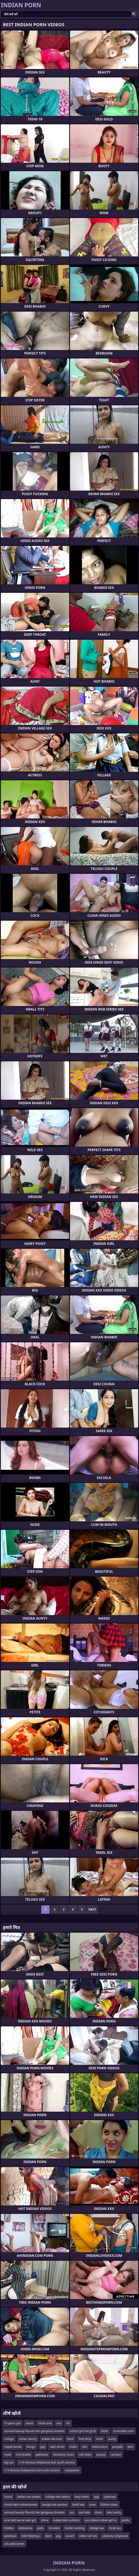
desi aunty (114, 2512)
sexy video (82, 2497)
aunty (112, 2439)
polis (40, 2528)
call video (85, 2454)
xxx (59, 2423)
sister (104, 2431)
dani (48, 2536)
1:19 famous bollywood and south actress (47, 2462)
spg (96, 2497)
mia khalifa (23, 2454)
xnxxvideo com (123, 2431)
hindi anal (45, 2423)
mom (99, 2439)
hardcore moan (63, 2454)
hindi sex (115, 2528)
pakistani (42, 2454)
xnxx (92, 2504)
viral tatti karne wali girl (20, 2520)
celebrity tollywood (115, 2536)
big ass (9, 2462)
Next (92, 1909)
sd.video (54, 2528)
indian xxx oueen (28, 2497)
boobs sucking (74, 2528)
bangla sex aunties (54, 2504)
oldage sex (96, 2528)
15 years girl (12, 2423)
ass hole (84, 2512)
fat (68, 2423)
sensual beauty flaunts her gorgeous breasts (34, 2431)
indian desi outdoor (66, 2520)
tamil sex (78, 2504)
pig (58, 2536)
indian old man (52, 2439)
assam (69, 2536)
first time (85, 2439)
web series (57, 2447)
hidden (9, 2528)
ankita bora (100, 2447)
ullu (84, 2447)
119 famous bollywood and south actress (32, 2470)
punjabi (117, 2447)
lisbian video (109, 2504)
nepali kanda (12, 2447)
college (9, 2439)
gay (42, 2447)
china (44, 2520)
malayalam (72, 2470)
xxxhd (8, 2497)
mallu (73, 2447)
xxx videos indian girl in (100, 2520)
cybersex (110, 2497)
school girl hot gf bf (83, 2431)
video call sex (88, 2536)
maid (7, 2454)
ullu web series (14, 2544)
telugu (30, 2447)
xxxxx (29, 2423)
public (125, 2520)
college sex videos (57, 2497)
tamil (70, 2439)
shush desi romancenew (20, 2504)
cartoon (115, 2454)
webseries (25, 2528)
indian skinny (28, 2439)
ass (72, 2512)
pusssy (101, 2454)
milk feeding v (30, 2536)
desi (130, 2447)
